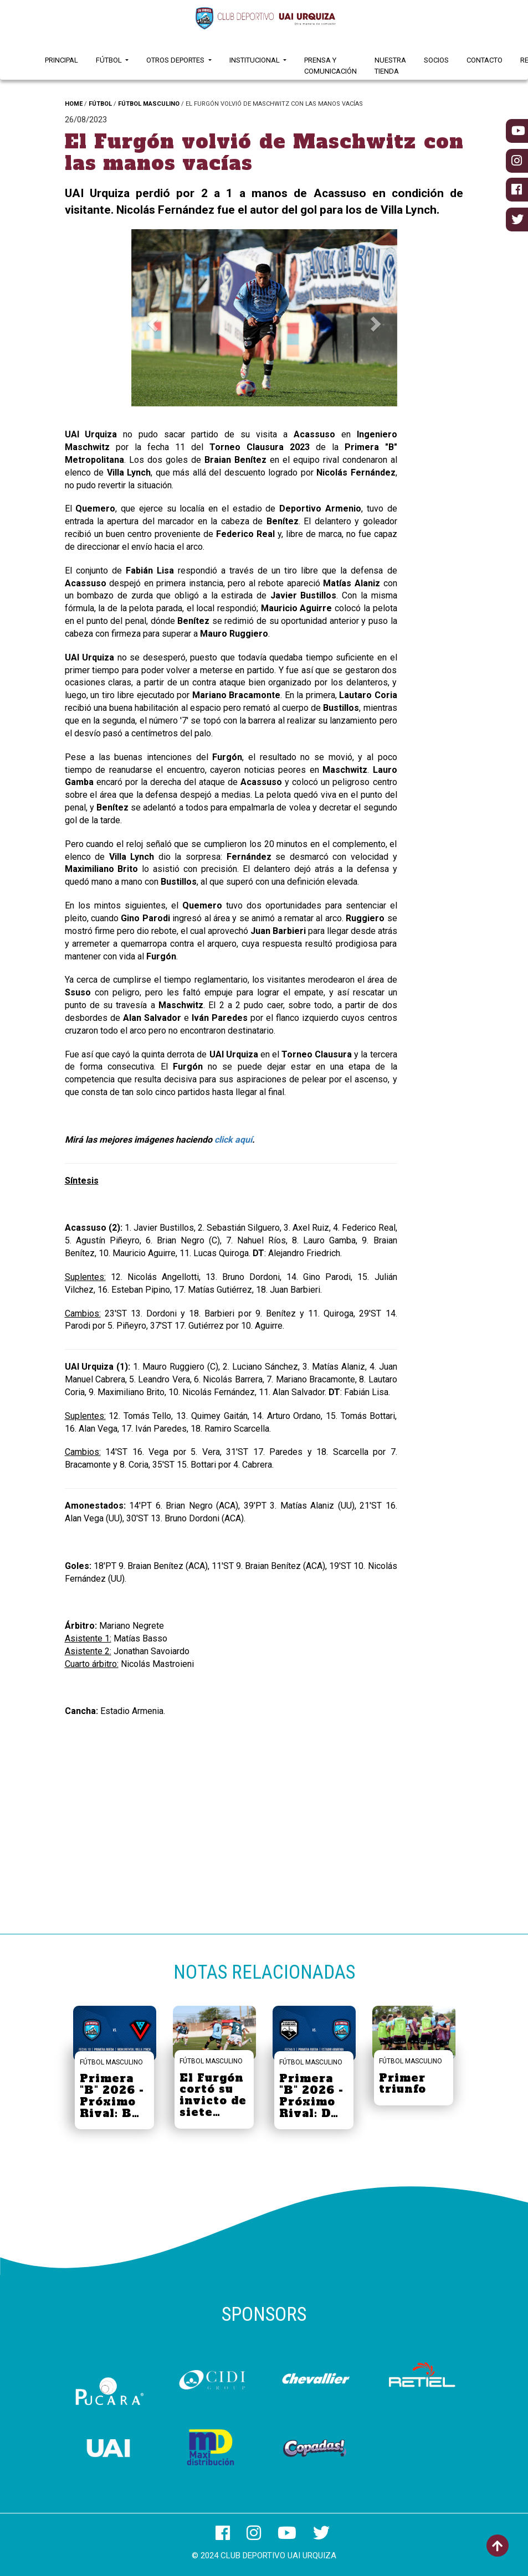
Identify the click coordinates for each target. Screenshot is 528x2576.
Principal (61, 60)
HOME (74, 103)
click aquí (233, 1139)
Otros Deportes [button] (176, 60)
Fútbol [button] (110, 60)
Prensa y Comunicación (330, 65)
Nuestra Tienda (390, 65)
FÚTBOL (100, 103)
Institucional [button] (255, 60)
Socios (436, 60)
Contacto (485, 60)
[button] (151, 320)
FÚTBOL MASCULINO (149, 103)
